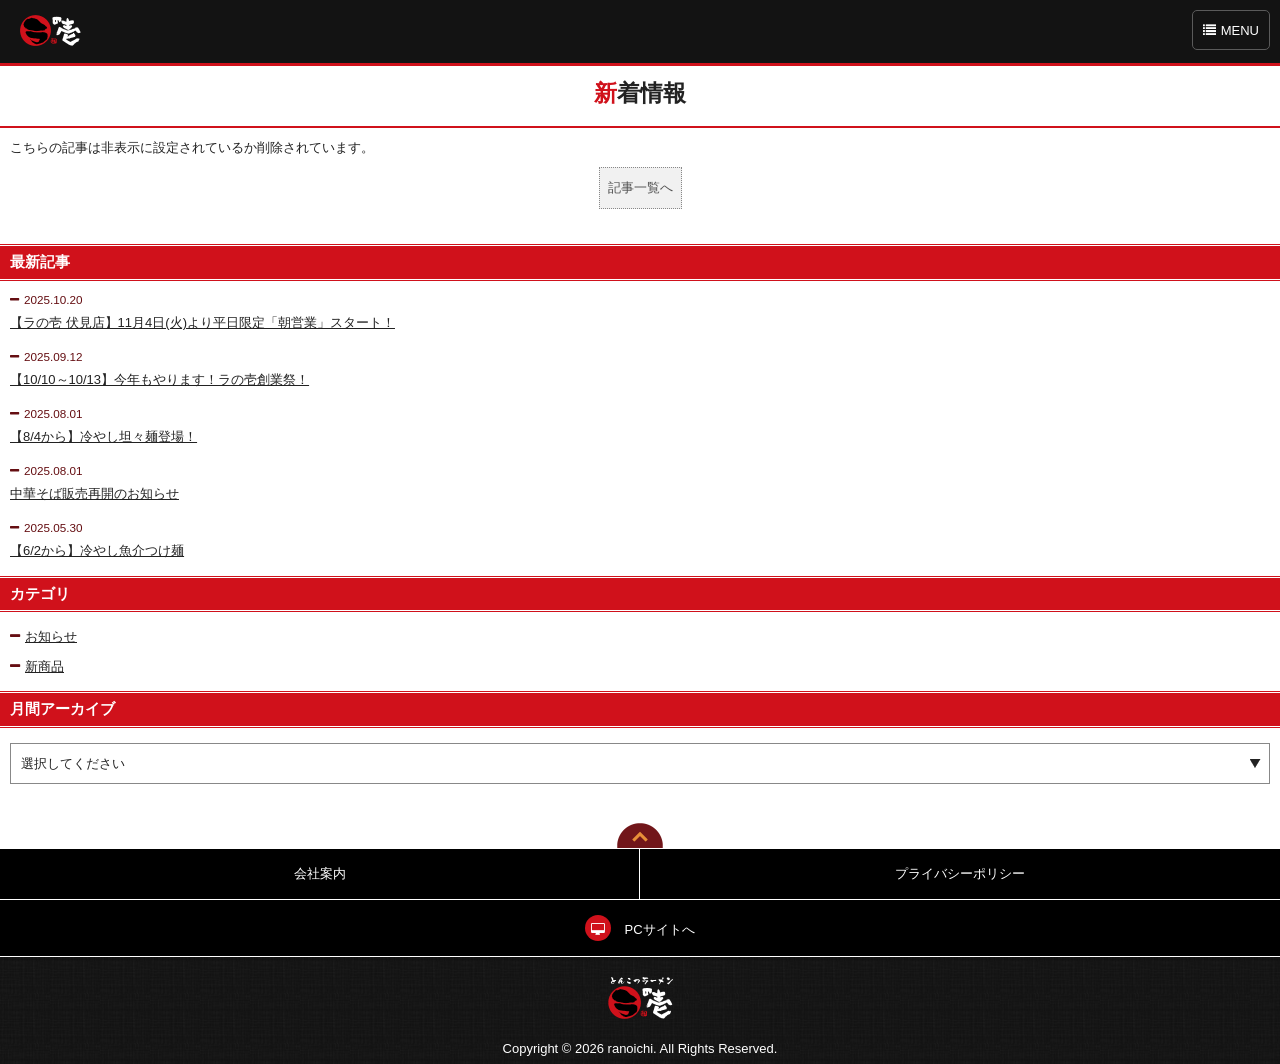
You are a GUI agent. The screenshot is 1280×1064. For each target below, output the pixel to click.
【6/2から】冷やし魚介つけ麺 (97, 550)
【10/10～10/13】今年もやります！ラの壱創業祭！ (159, 379)
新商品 (37, 666)
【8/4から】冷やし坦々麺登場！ (103, 436)
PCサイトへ (639, 929)
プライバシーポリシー (960, 873)
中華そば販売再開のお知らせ (94, 493)
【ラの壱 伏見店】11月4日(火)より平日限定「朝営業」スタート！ (202, 322)
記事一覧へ (640, 187)
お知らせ (43, 636)
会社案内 (320, 873)
